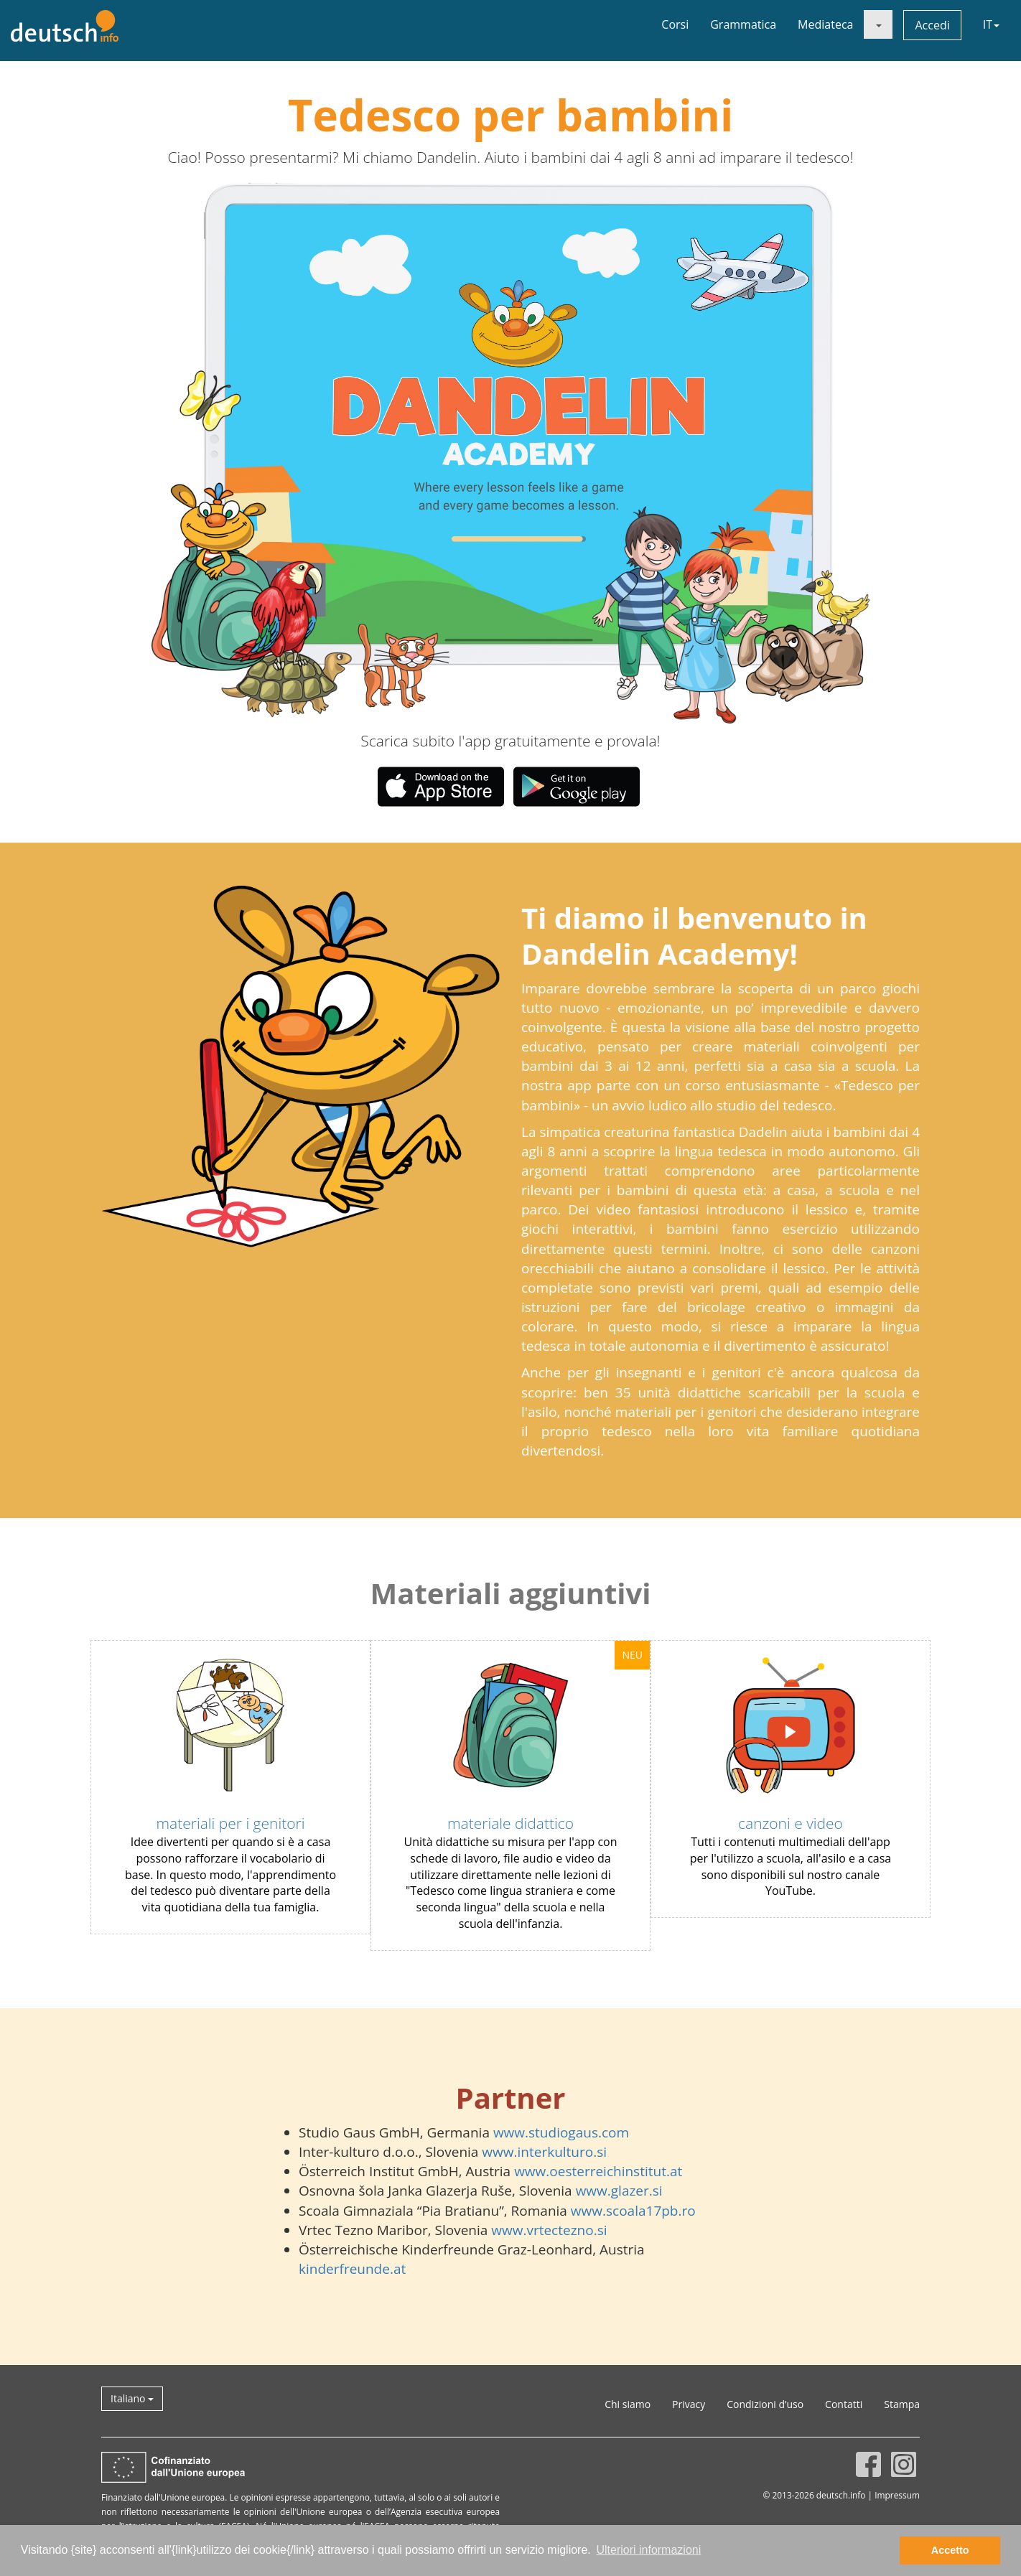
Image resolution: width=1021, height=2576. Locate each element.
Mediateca (825, 24)
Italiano (132, 2398)
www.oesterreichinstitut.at (598, 2171)
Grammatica (743, 24)
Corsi (675, 24)
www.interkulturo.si (544, 2151)
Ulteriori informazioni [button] (648, 2550)
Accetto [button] (950, 2550)
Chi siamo (628, 2404)
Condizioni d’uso (765, 2404)
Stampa (902, 2404)
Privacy (688, 2404)
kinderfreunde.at (352, 2268)
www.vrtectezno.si (549, 2230)
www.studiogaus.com (561, 2132)
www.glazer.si (619, 2190)
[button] (295, 452)
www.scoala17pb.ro (633, 2210)
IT (991, 24)
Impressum (897, 2495)
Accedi (932, 25)
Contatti (843, 2404)
